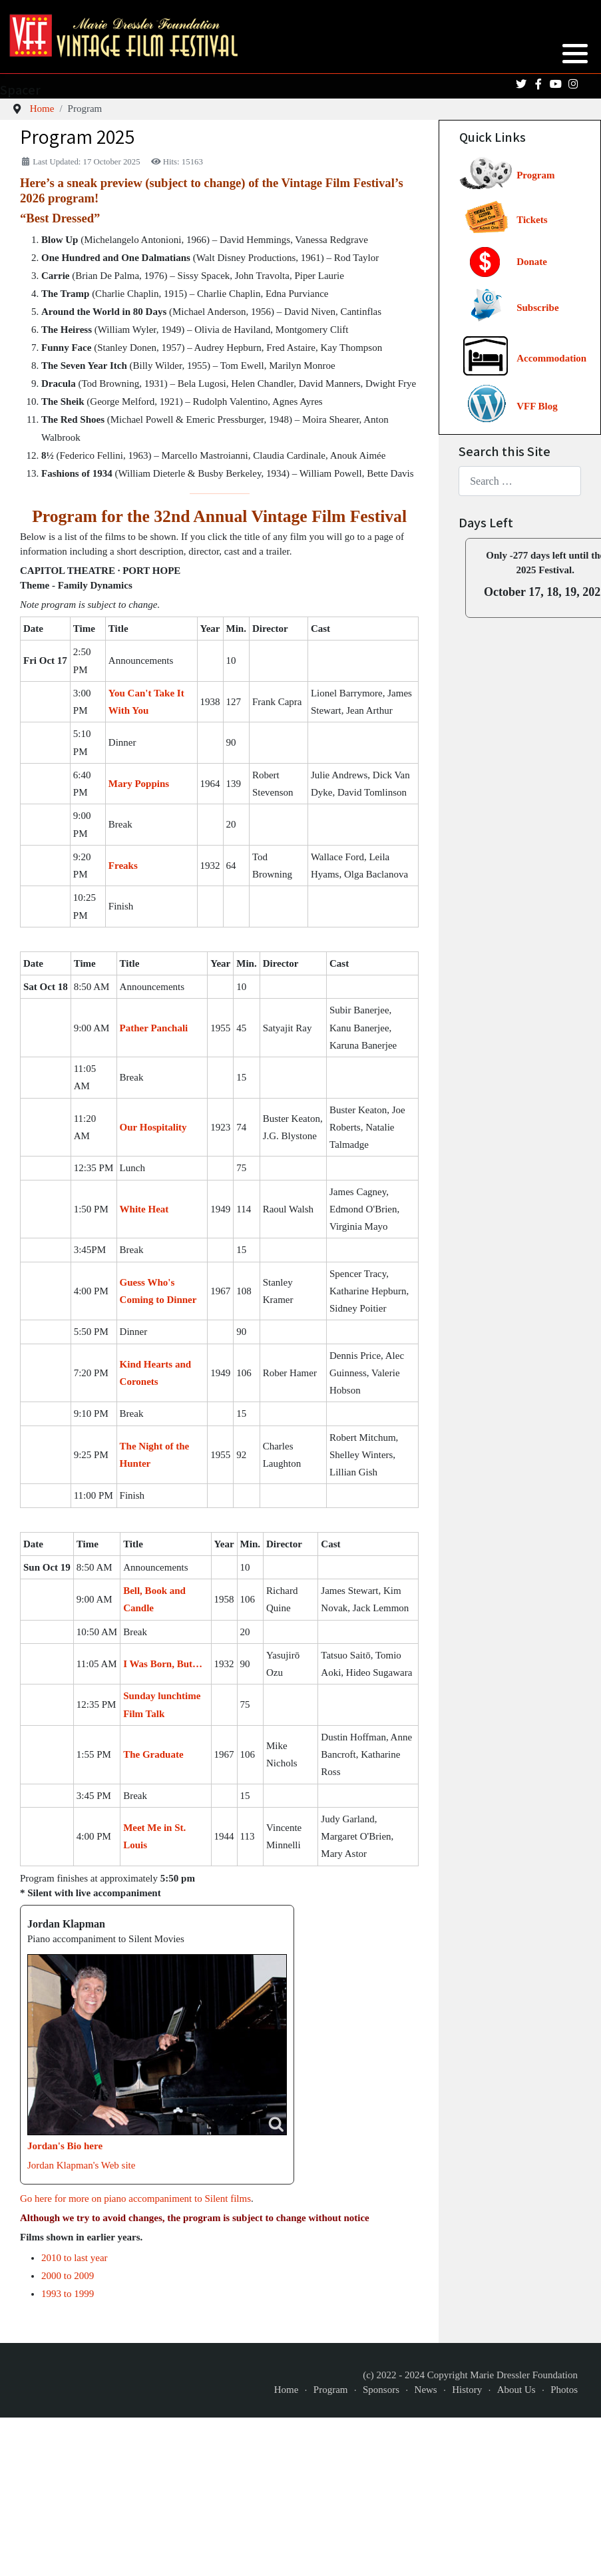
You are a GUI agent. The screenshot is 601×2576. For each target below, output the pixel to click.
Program (535, 175)
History (467, 2389)
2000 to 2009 (67, 2275)
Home (286, 2389)
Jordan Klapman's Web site (81, 2165)
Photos (564, 2389)
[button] (575, 53)
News (426, 2389)
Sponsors (381, 2389)
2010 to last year (74, 2257)
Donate (531, 261)
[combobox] (520, 481)
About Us (516, 2389)
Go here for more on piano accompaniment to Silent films (135, 2198)
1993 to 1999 (67, 2293)
